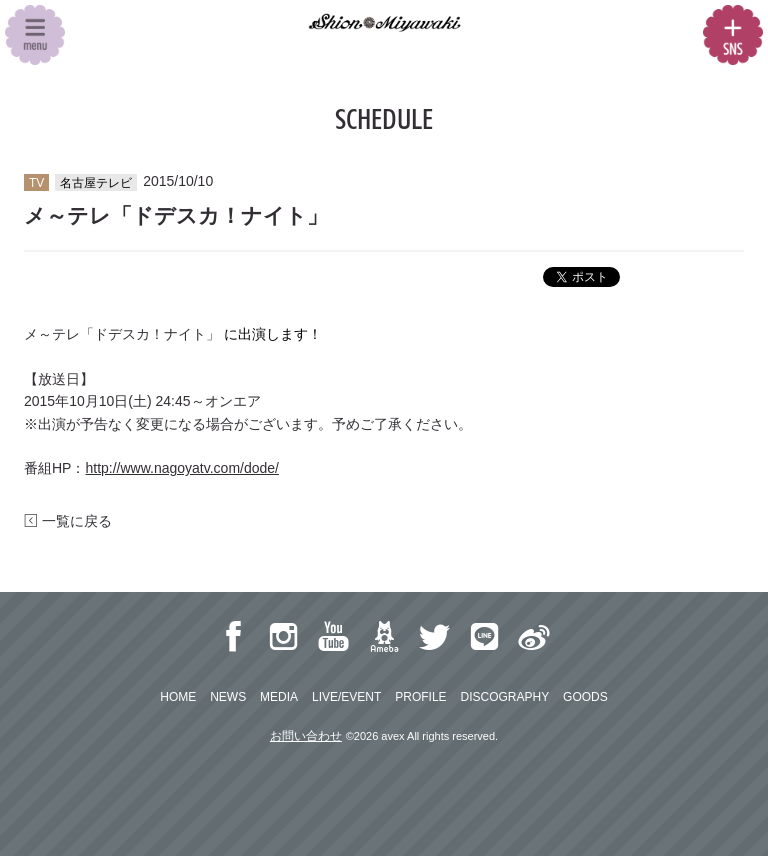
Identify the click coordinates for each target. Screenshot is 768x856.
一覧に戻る (68, 521)
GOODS (585, 697)
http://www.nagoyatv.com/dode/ (182, 468)
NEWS (228, 697)
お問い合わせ (306, 736)
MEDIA (279, 697)
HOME (178, 697)
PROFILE (420, 697)
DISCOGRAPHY (504, 697)
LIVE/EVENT (346, 697)
